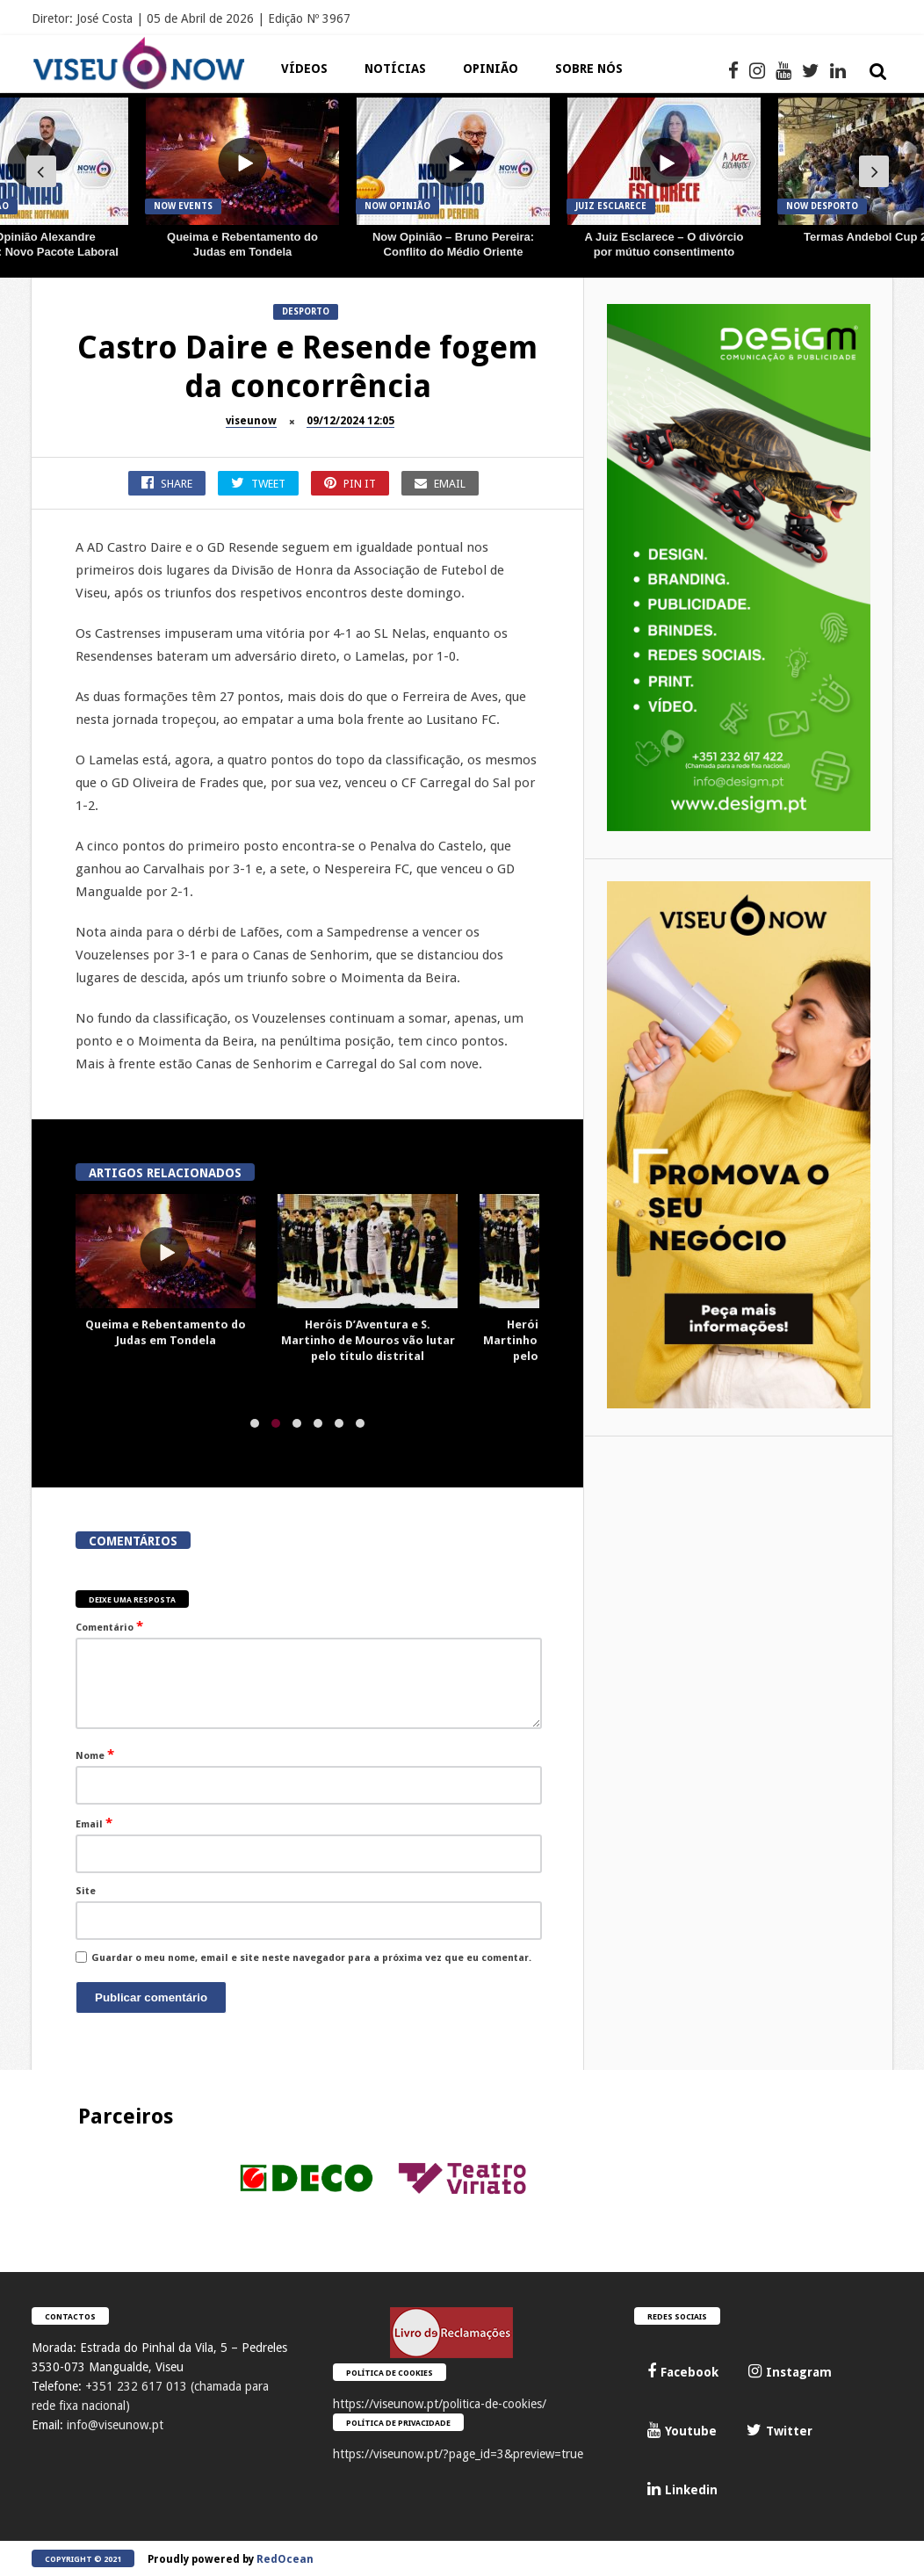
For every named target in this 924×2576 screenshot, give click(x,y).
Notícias (395, 69)
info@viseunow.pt (115, 2425)
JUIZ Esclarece (610, 206)
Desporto (305, 311)
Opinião (490, 69)
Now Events (183, 206)
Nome (95, 1754)
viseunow (251, 421)
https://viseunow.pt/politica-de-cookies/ (439, 2404)
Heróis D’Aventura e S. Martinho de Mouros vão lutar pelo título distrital (368, 1340)
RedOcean (285, 2559)
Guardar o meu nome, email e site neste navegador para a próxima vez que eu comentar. (311, 1958)
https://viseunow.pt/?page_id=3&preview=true (458, 2454)
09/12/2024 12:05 (350, 421)
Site (86, 1891)
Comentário (109, 1626)
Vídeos (304, 69)
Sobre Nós (589, 69)
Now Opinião (397, 206)
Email (94, 1823)
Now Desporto (822, 206)
